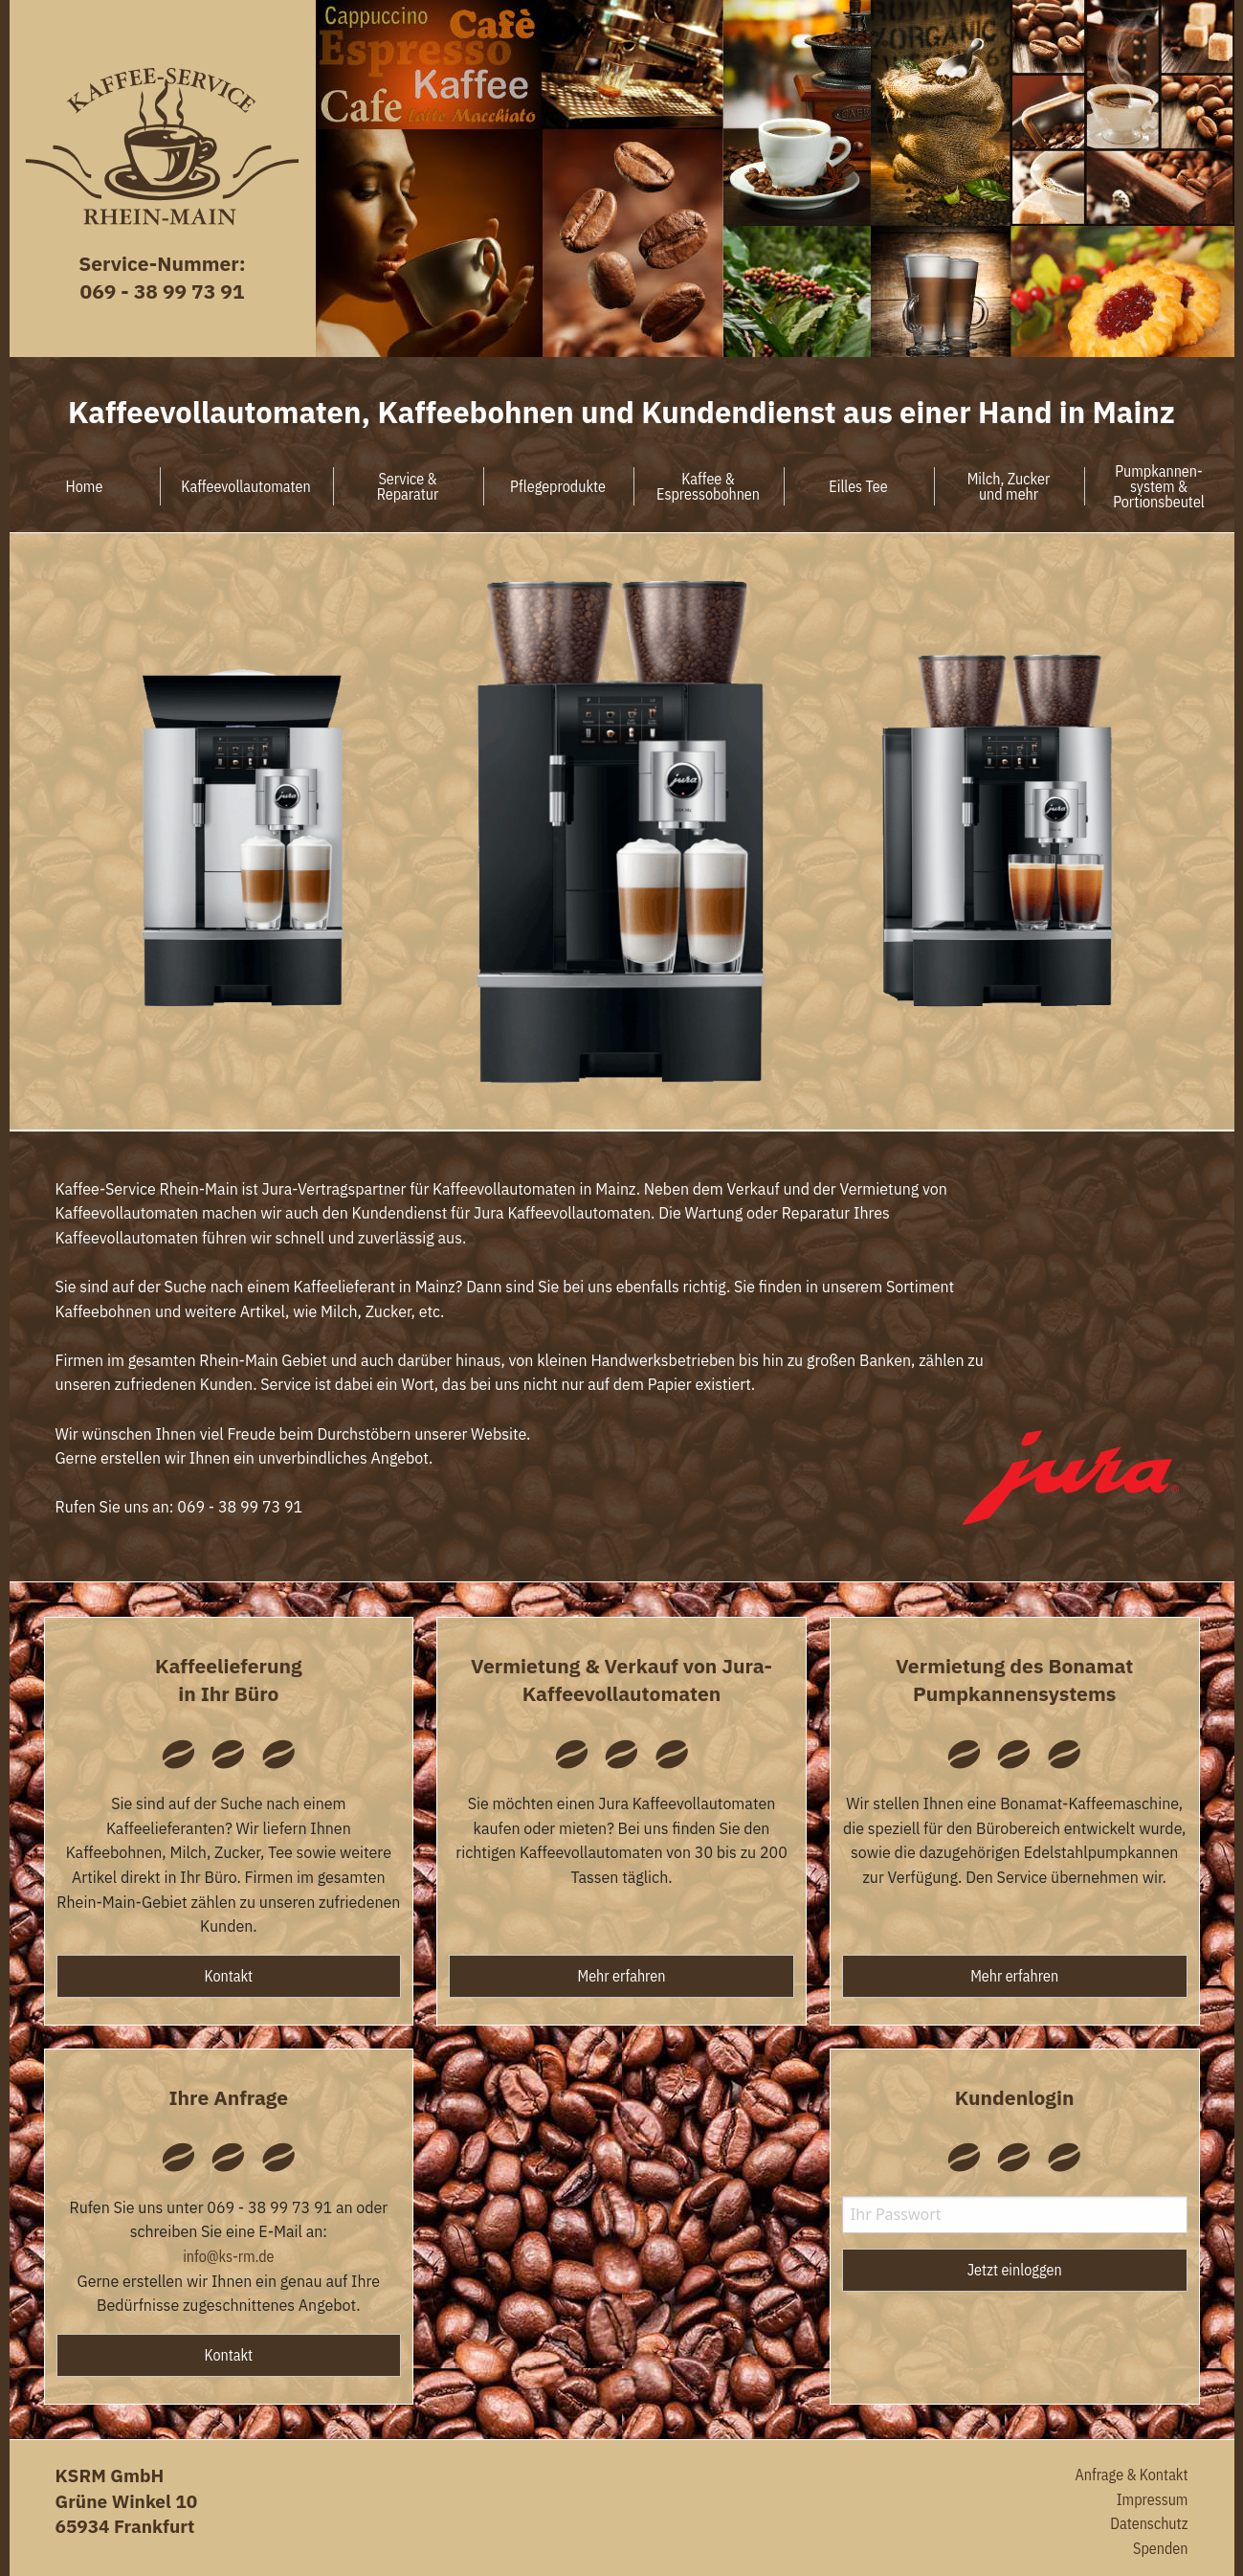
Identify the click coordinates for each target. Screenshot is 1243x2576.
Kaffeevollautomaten (245, 486)
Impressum (1152, 2499)
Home (84, 486)
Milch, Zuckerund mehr (1009, 486)
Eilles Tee (858, 486)
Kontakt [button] (229, 1975)
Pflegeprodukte (558, 486)
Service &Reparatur (408, 486)
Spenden (1160, 2548)
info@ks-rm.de (228, 2256)
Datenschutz (1149, 2523)
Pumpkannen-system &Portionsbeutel (1159, 486)
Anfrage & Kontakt (1131, 2474)
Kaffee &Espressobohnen (708, 486)
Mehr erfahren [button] (622, 1975)
